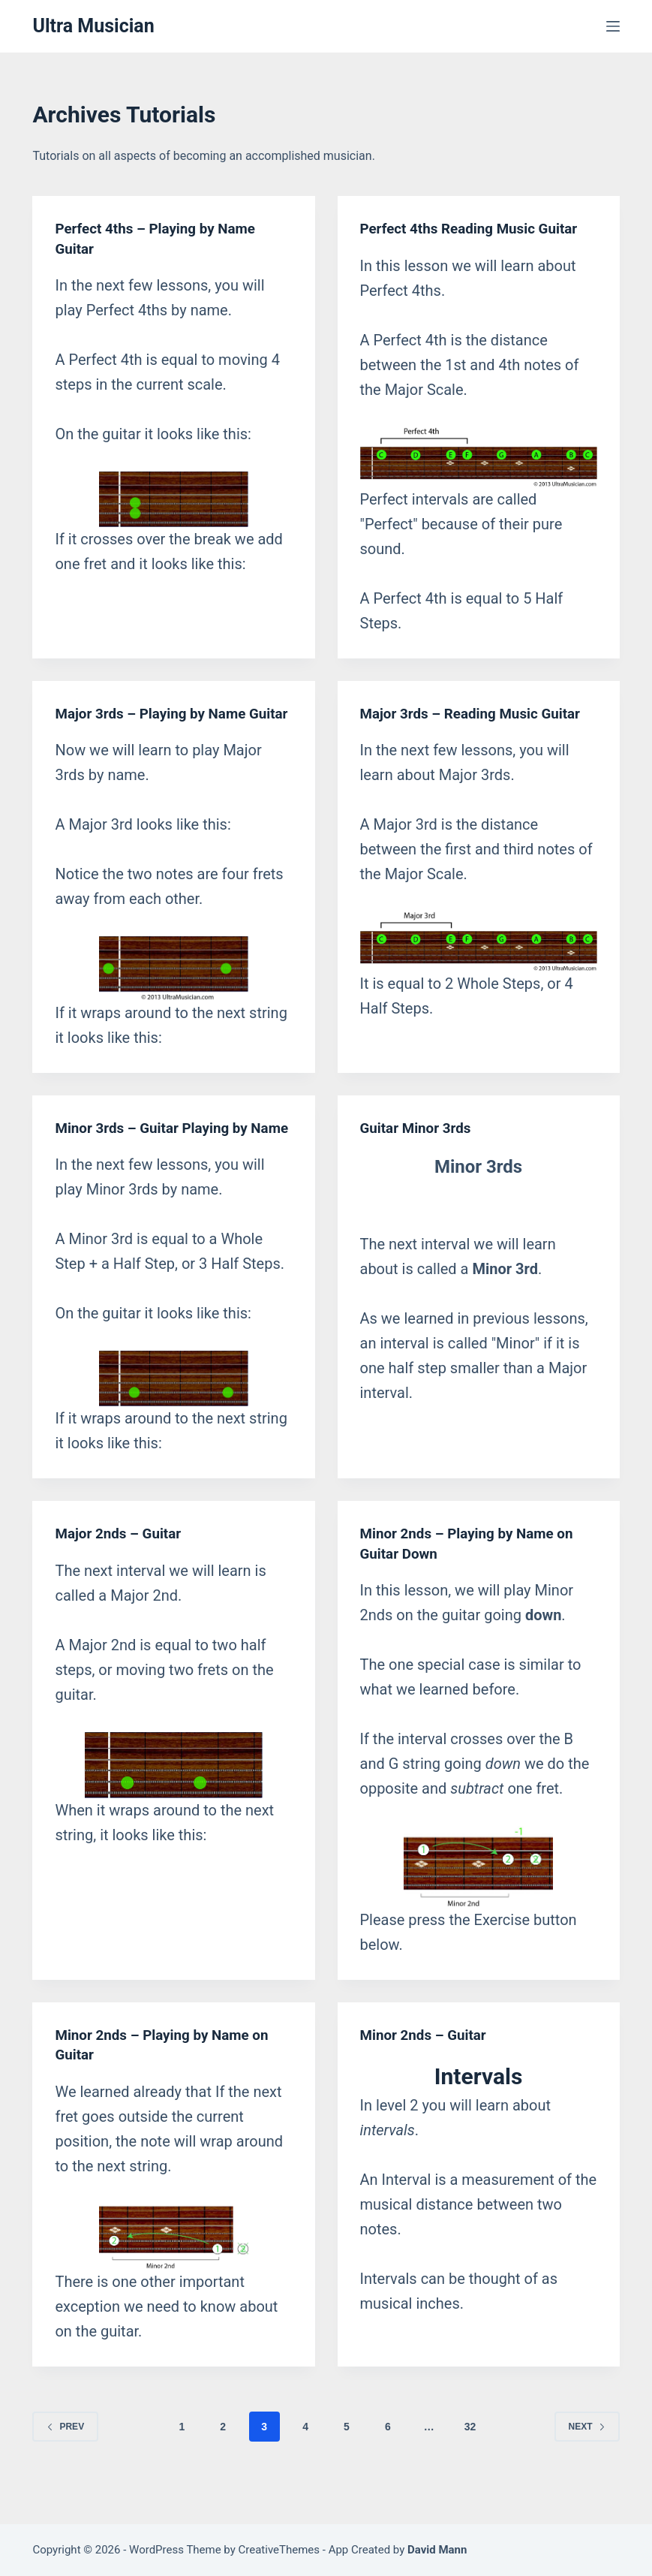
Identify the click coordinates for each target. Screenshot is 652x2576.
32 (470, 2463)
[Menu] (613, 26)
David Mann (437, 2549)
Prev (65, 2463)
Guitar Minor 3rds (419, 1146)
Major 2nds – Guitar (122, 1571)
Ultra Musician (93, 26)
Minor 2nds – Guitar (427, 2072)
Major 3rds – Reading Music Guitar (477, 713)
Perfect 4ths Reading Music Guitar (476, 228)
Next (587, 2463)
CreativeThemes (279, 2549)
